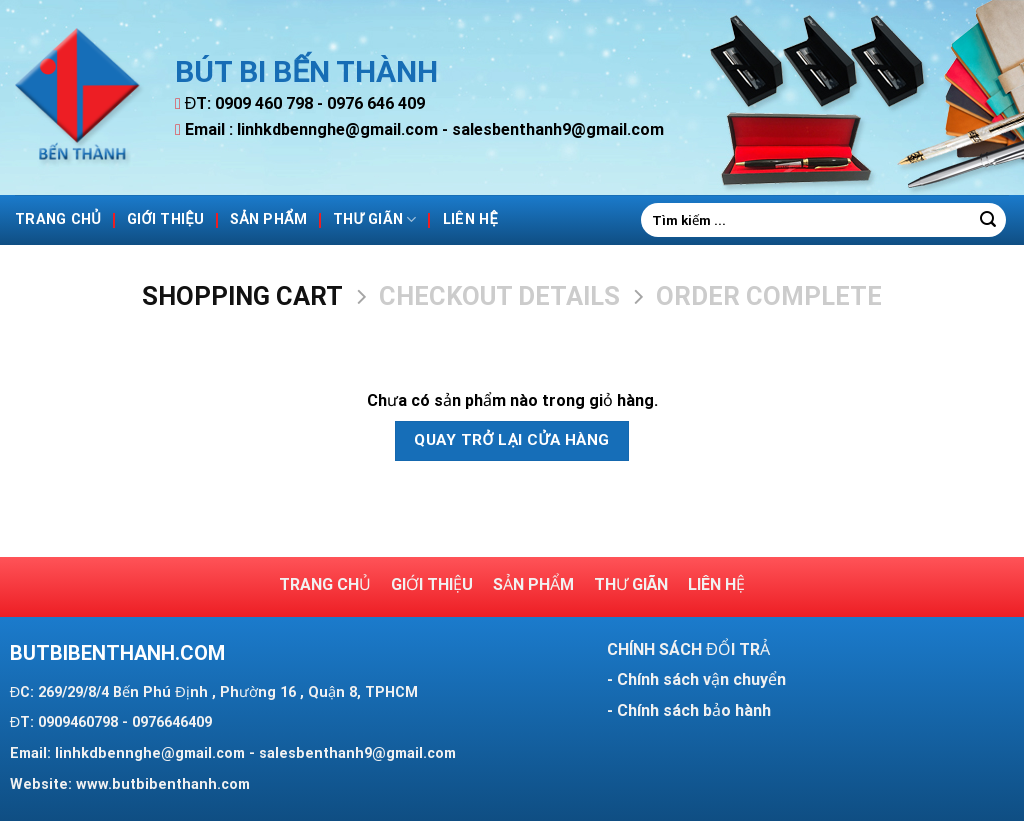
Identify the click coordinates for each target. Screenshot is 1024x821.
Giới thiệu (165, 219)
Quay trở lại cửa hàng (511, 440)
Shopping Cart (242, 296)
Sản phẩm (268, 219)
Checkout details (499, 296)
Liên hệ (470, 219)
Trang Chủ (58, 219)
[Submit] (988, 220)
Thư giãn (375, 219)
